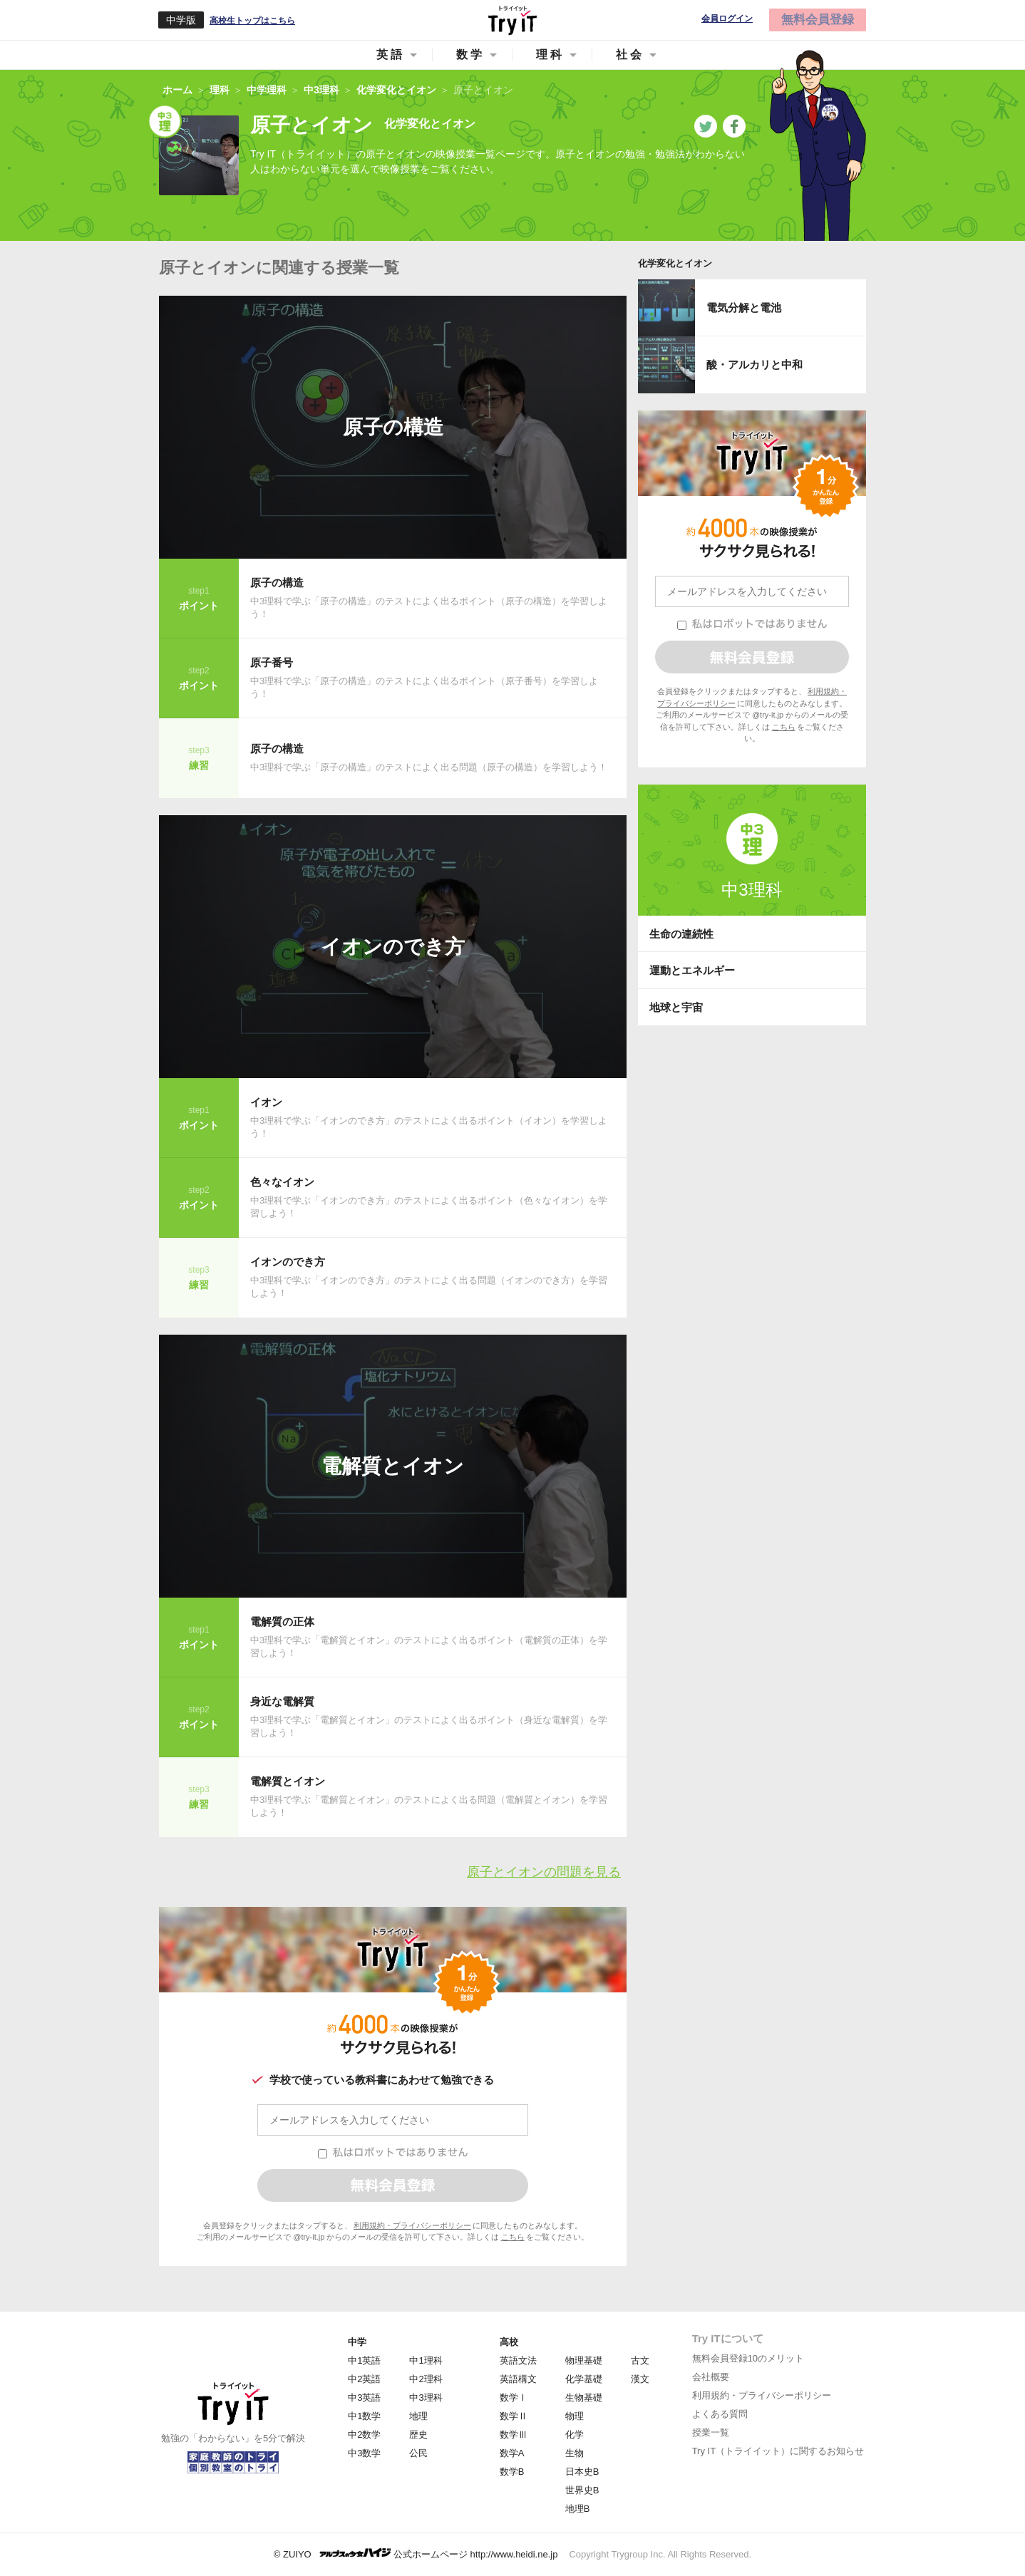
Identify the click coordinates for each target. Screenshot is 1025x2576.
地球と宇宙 (676, 1007)
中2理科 (425, 2379)
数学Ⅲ (513, 2434)
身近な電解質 (282, 1701)
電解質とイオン (392, 1466)
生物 (574, 2453)
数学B (512, 2471)
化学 (574, 2434)
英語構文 (518, 2379)
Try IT (512, 20)
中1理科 (425, 2360)
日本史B (582, 2471)
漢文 (640, 2379)
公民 (418, 2453)
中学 (357, 2342)
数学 (470, 54)
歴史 (418, 2434)
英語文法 (518, 2360)
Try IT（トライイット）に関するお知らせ (778, 2451)
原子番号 (271, 662)
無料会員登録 (817, 19)
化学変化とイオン (675, 263)
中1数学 (364, 2416)
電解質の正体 (282, 1621)
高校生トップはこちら (252, 20)
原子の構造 (393, 427)
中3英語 (364, 2397)
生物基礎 (583, 2397)
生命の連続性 (681, 934)
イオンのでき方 (393, 947)
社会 (630, 54)
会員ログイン (727, 19)
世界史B (582, 2490)
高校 (509, 2342)
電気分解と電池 (743, 307)
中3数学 (364, 2453)
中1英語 (364, 2360)
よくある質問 (720, 2414)
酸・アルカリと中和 (754, 364)
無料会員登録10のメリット (748, 2358)
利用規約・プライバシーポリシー (412, 2225)
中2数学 (364, 2434)
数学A (512, 2453)
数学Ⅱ (513, 2416)
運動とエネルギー (692, 970)
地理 (418, 2416)
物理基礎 (583, 2360)
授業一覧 (710, 2432)
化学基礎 (583, 2379)
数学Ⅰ (513, 2397)
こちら (513, 2237)
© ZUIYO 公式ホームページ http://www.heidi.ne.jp (416, 2553)
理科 (550, 54)
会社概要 (710, 2376)
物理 (574, 2416)
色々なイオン (282, 1182)
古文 (640, 2360)
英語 (390, 54)
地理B (577, 2508)
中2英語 (364, 2379)
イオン (266, 1102)
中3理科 (751, 889)
